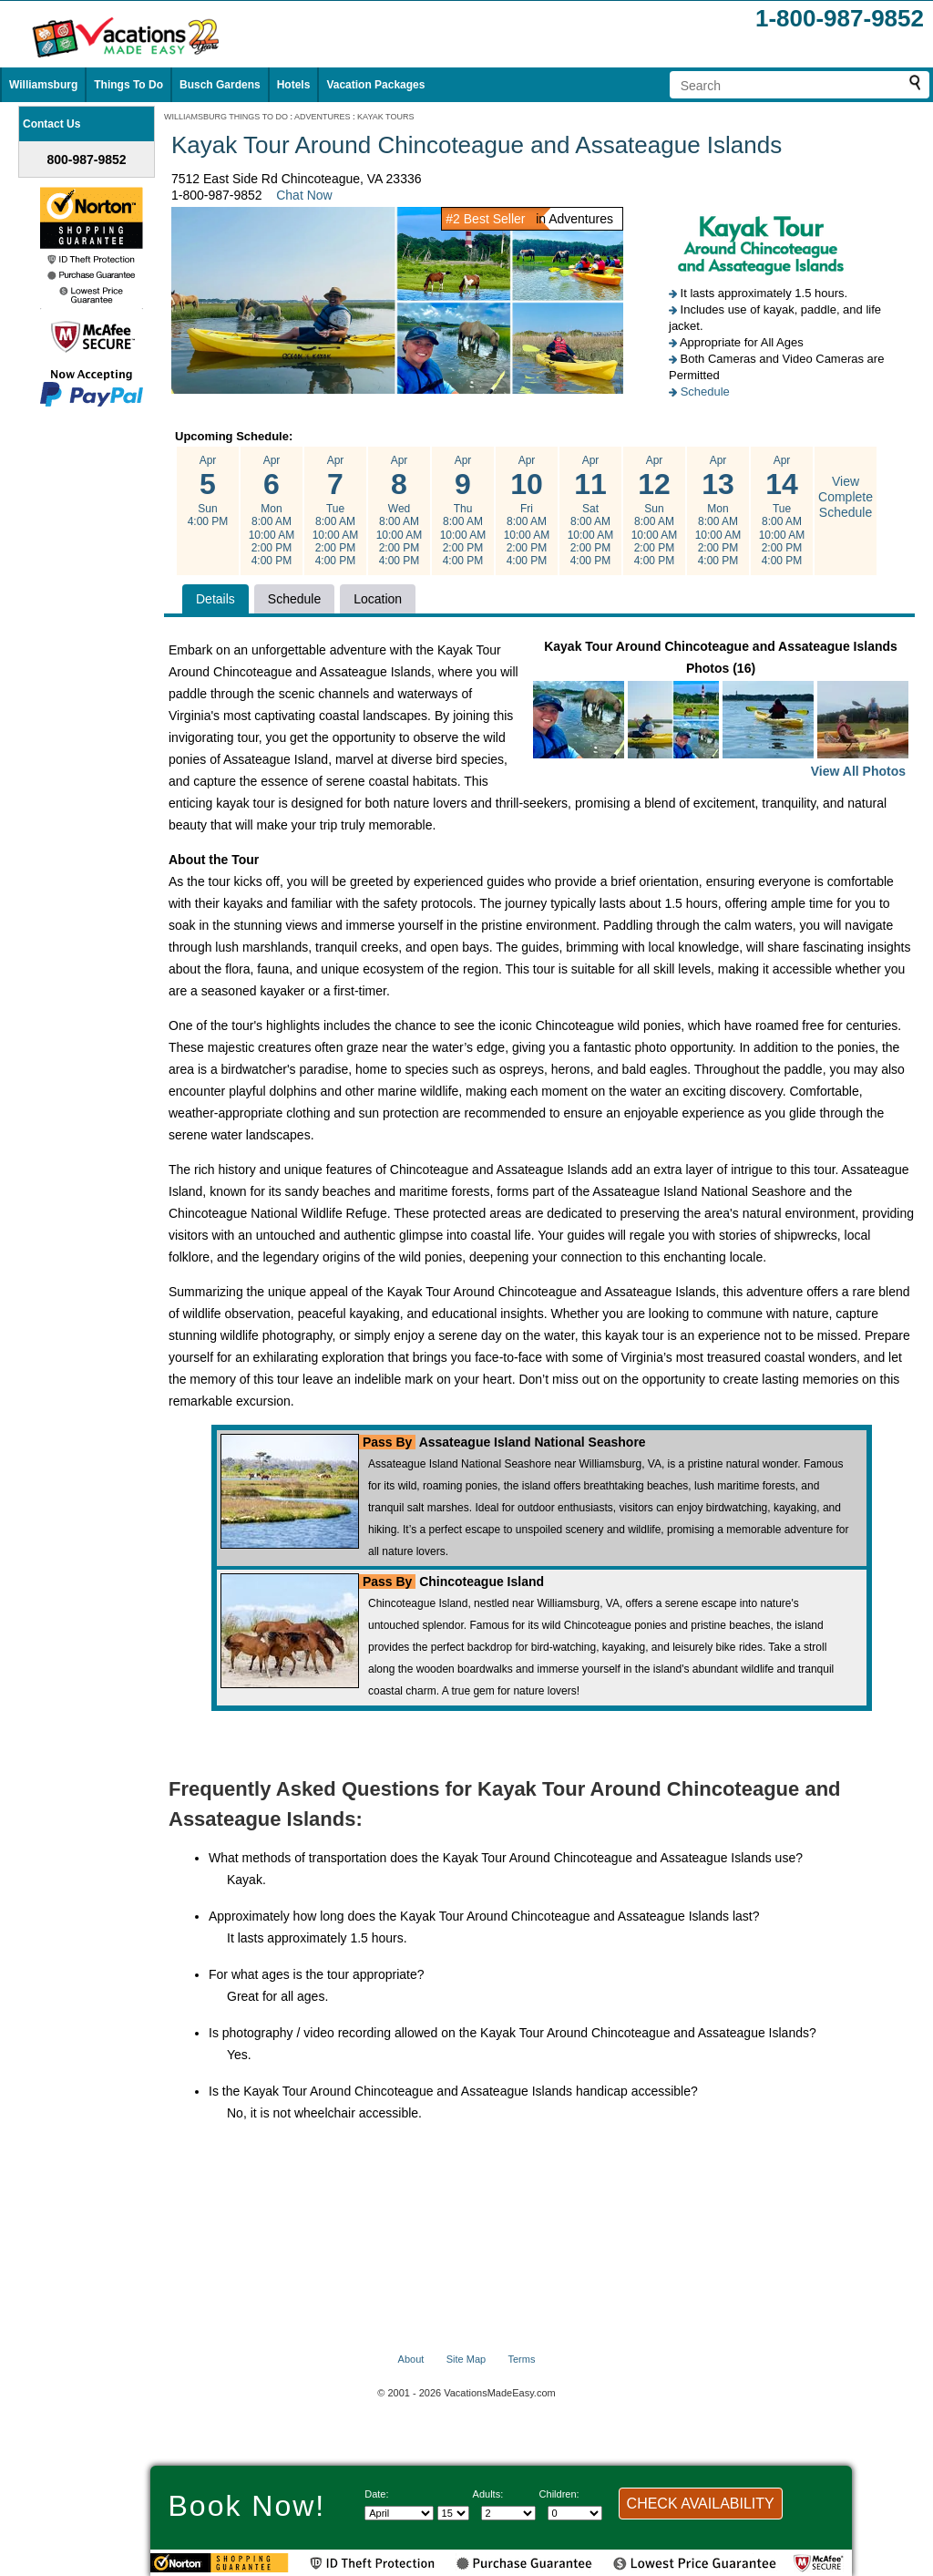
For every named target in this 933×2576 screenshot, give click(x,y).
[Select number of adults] (508, 2513)
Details (215, 599)
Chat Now (304, 195)
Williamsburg (43, 84)
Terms (521, 2359)
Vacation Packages (375, 84)
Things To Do (128, 84)
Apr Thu (463, 511)
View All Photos (858, 771)
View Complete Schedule (845, 497)
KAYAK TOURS (385, 116)
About (411, 2359)
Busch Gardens (220, 84)
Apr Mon (271, 511)
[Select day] (453, 2513)
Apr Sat (590, 511)
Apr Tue (335, 511)
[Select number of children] (575, 2513)
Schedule (705, 391)
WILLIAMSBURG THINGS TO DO (226, 116)
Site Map (466, 2359)
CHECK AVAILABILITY (700, 2503)
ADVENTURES (322, 116)
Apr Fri (527, 511)
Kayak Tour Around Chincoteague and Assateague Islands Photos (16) (721, 710)
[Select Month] (399, 2513)
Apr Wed (399, 511)
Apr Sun (208, 491)
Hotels (294, 84)
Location (378, 599)
